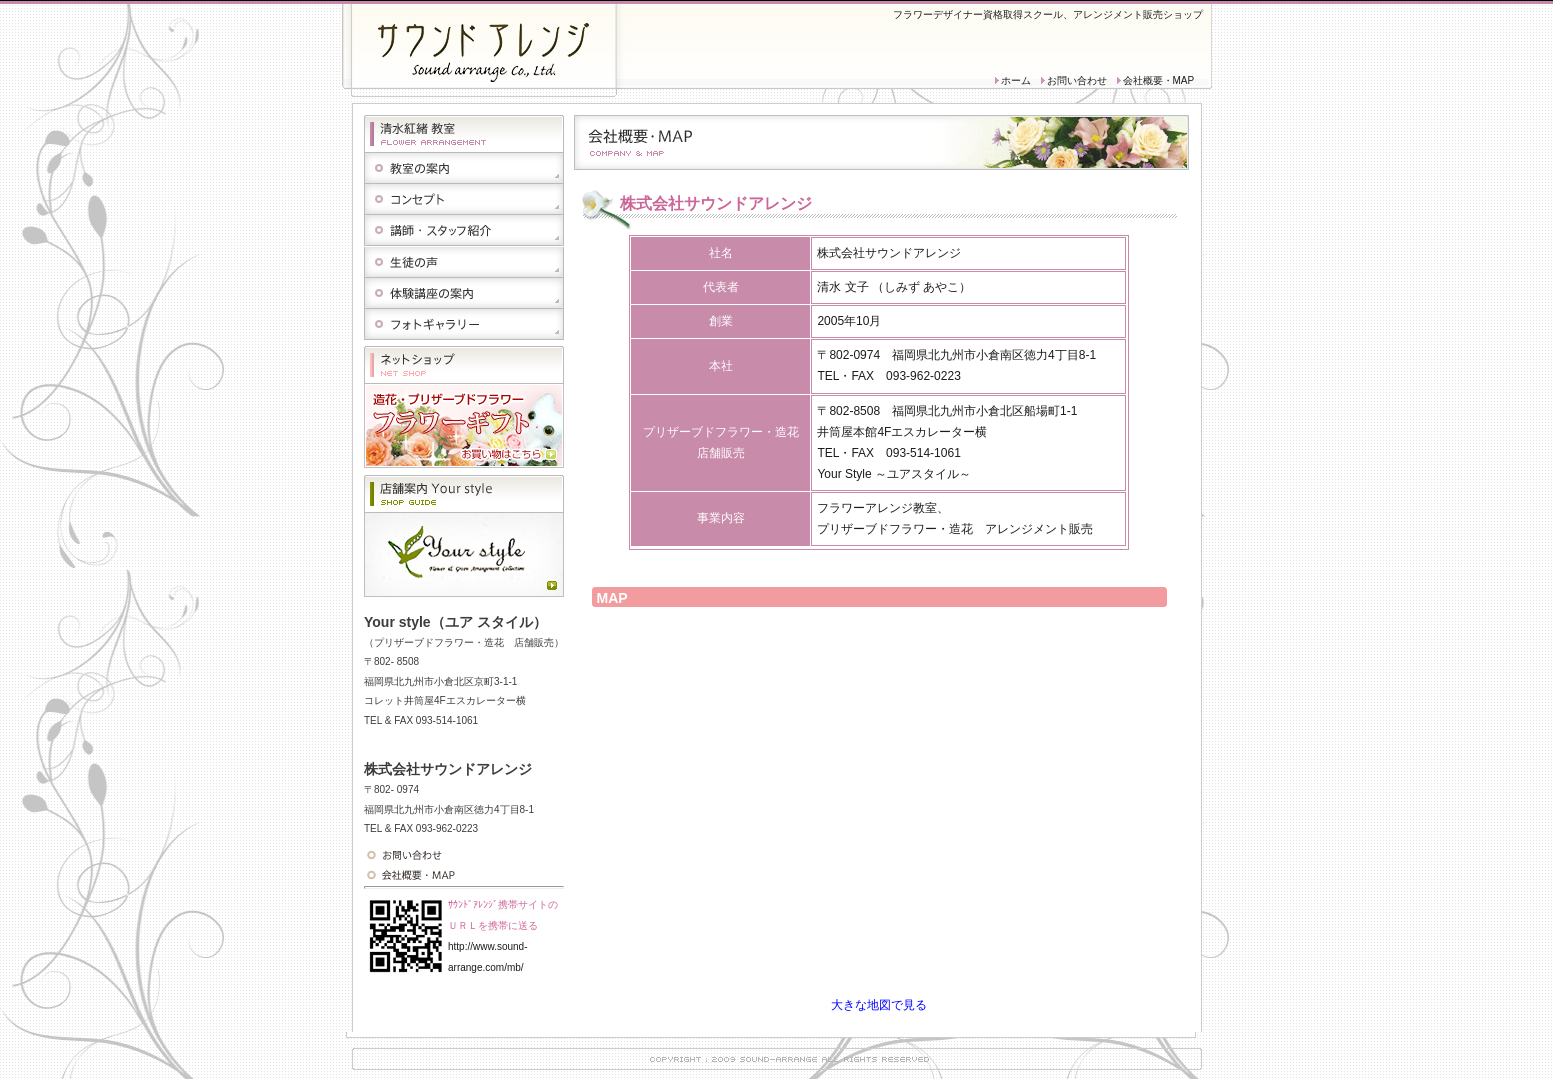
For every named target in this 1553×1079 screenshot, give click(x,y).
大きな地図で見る (879, 1004)
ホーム (1016, 80)
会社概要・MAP (1159, 80)
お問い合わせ (1077, 80)
